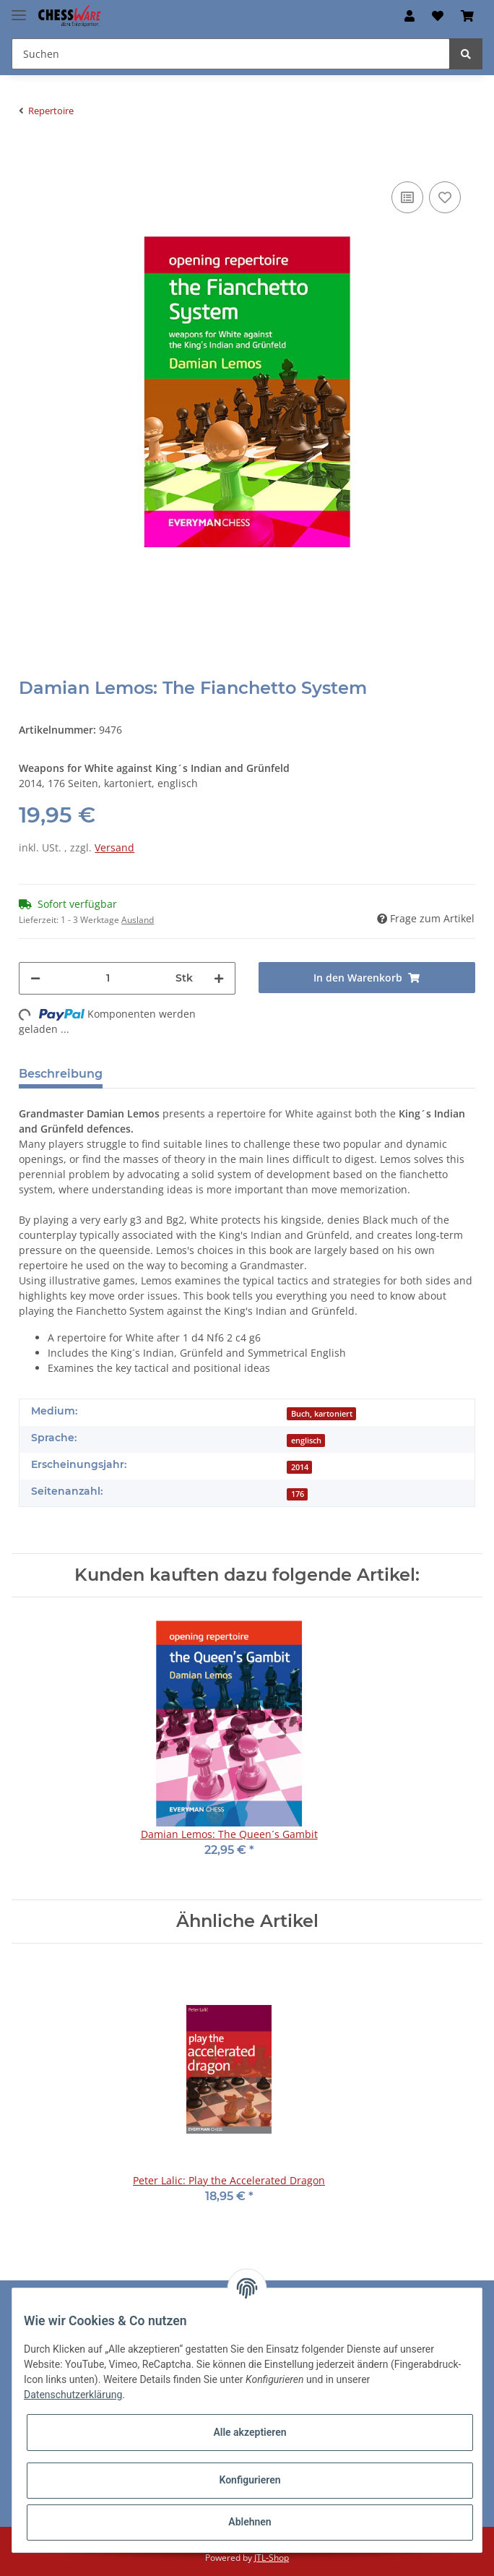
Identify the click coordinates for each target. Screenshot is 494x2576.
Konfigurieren (249, 2480)
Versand (114, 847)
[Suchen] (231, 53)
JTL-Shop (271, 2557)
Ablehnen (249, 2522)
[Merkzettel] (437, 15)
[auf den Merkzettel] (445, 197)
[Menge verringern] (35, 978)
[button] (409, 15)
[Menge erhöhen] (219, 978)
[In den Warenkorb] (30, 156)
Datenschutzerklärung (73, 2394)
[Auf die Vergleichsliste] (407, 197)
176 (297, 1494)
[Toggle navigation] (19, 9)
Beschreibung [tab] (61, 1074)
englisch (306, 1440)
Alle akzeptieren (249, 2432)
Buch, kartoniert (321, 1414)
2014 (299, 1467)
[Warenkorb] (467, 15)
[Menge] (108, 978)
